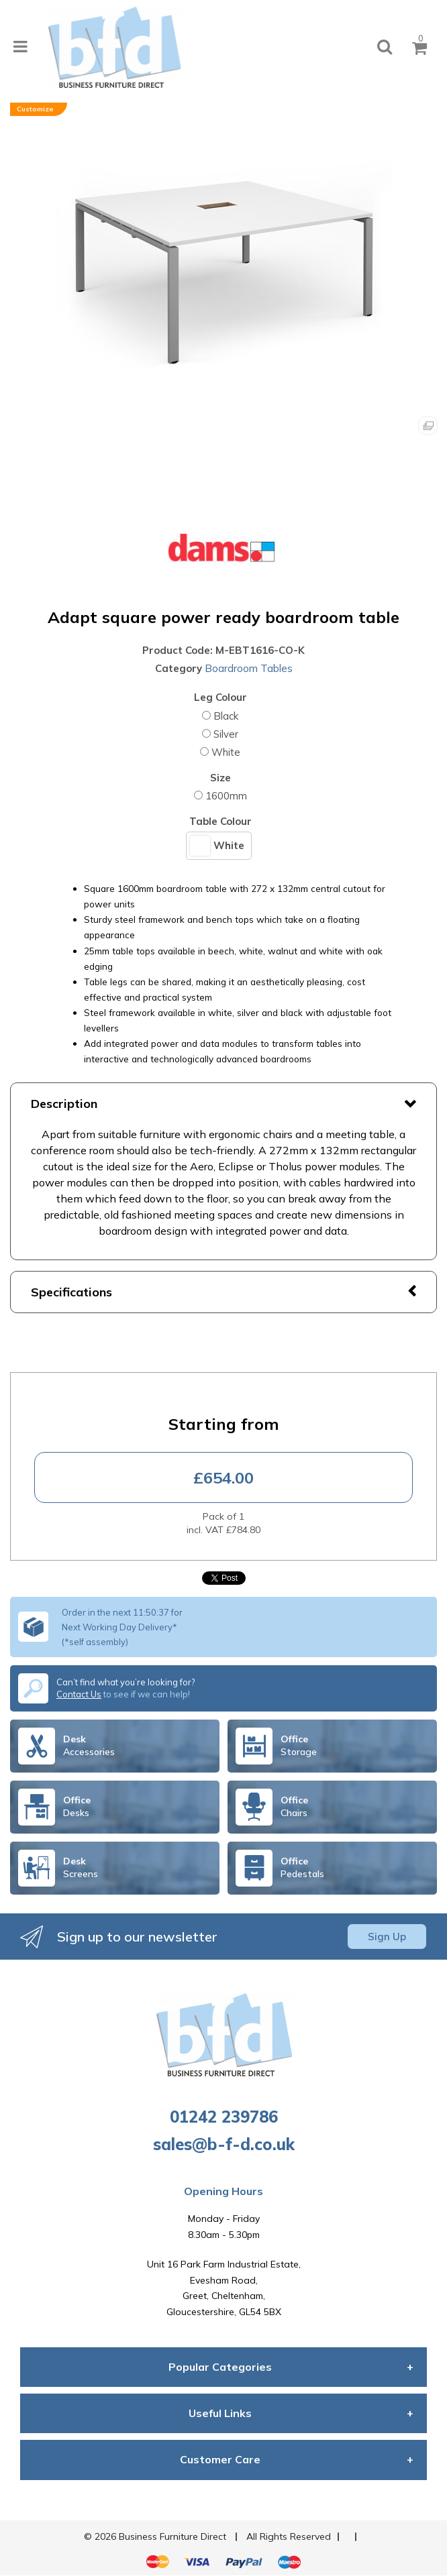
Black (225, 716)
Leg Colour (220, 697)
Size (220, 777)
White (225, 752)
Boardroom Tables (249, 668)
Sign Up (387, 1936)
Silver (225, 734)
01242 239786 (224, 2117)
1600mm (226, 795)
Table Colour (220, 821)
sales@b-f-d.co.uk (224, 2144)
